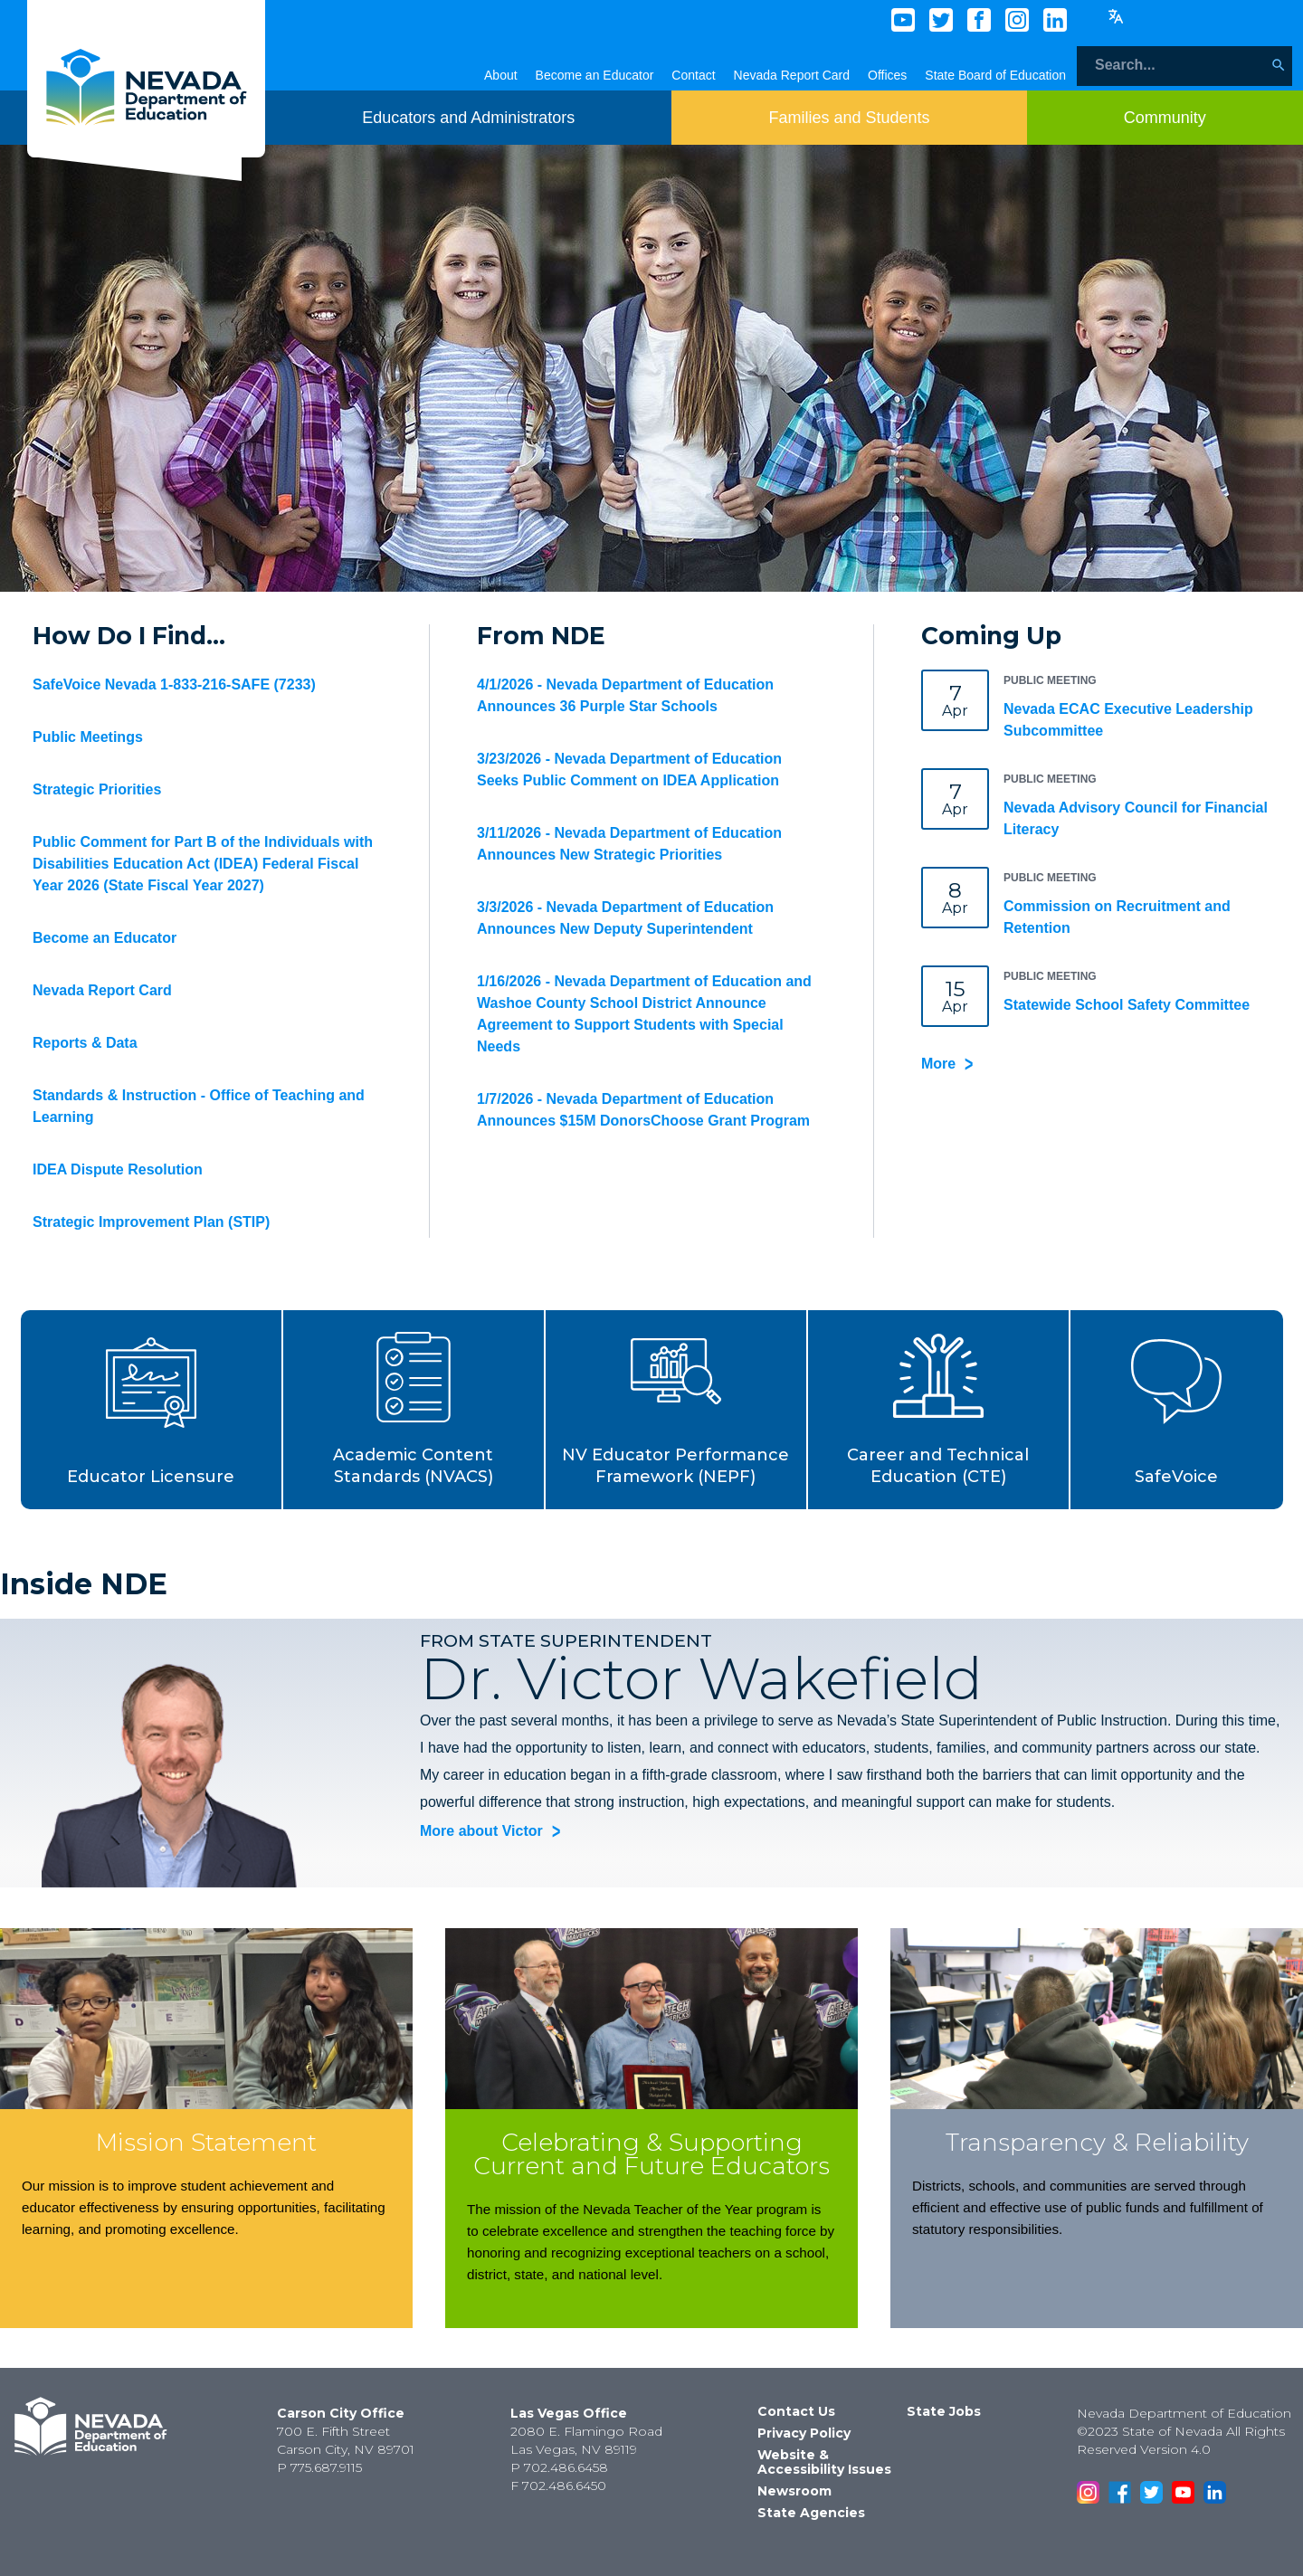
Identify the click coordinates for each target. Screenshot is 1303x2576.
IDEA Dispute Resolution (118, 1169)
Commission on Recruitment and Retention (1117, 917)
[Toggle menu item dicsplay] (468, 117)
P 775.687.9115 (319, 2467)
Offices (887, 75)
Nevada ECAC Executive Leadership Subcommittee (1128, 719)
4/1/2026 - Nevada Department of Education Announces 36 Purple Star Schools (625, 695)
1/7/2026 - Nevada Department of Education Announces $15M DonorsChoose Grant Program (643, 1109)
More (938, 1063)
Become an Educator (595, 75)
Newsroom (794, 2491)
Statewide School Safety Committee (1126, 1004)
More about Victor (481, 1831)
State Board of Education (995, 75)
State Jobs (944, 2411)
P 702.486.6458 (559, 2467)
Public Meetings (88, 737)
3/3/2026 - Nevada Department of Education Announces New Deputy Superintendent (625, 917)
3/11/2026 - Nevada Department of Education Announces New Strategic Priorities (629, 843)
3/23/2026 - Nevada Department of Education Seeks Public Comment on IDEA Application (629, 769)
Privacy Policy (804, 2433)
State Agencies (811, 2513)
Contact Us (796, 2411)
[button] (152, 1409)
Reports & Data (85, 1042)
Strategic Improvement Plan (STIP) (151, 1222)
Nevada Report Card (792, 75)
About (501, 75)
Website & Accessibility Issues (824, 2462)
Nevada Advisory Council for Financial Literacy (1135, 818)
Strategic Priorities (97, 789)
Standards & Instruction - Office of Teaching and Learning (199, 1106)
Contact (693, 75)
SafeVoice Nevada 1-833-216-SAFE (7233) (174, 684)
